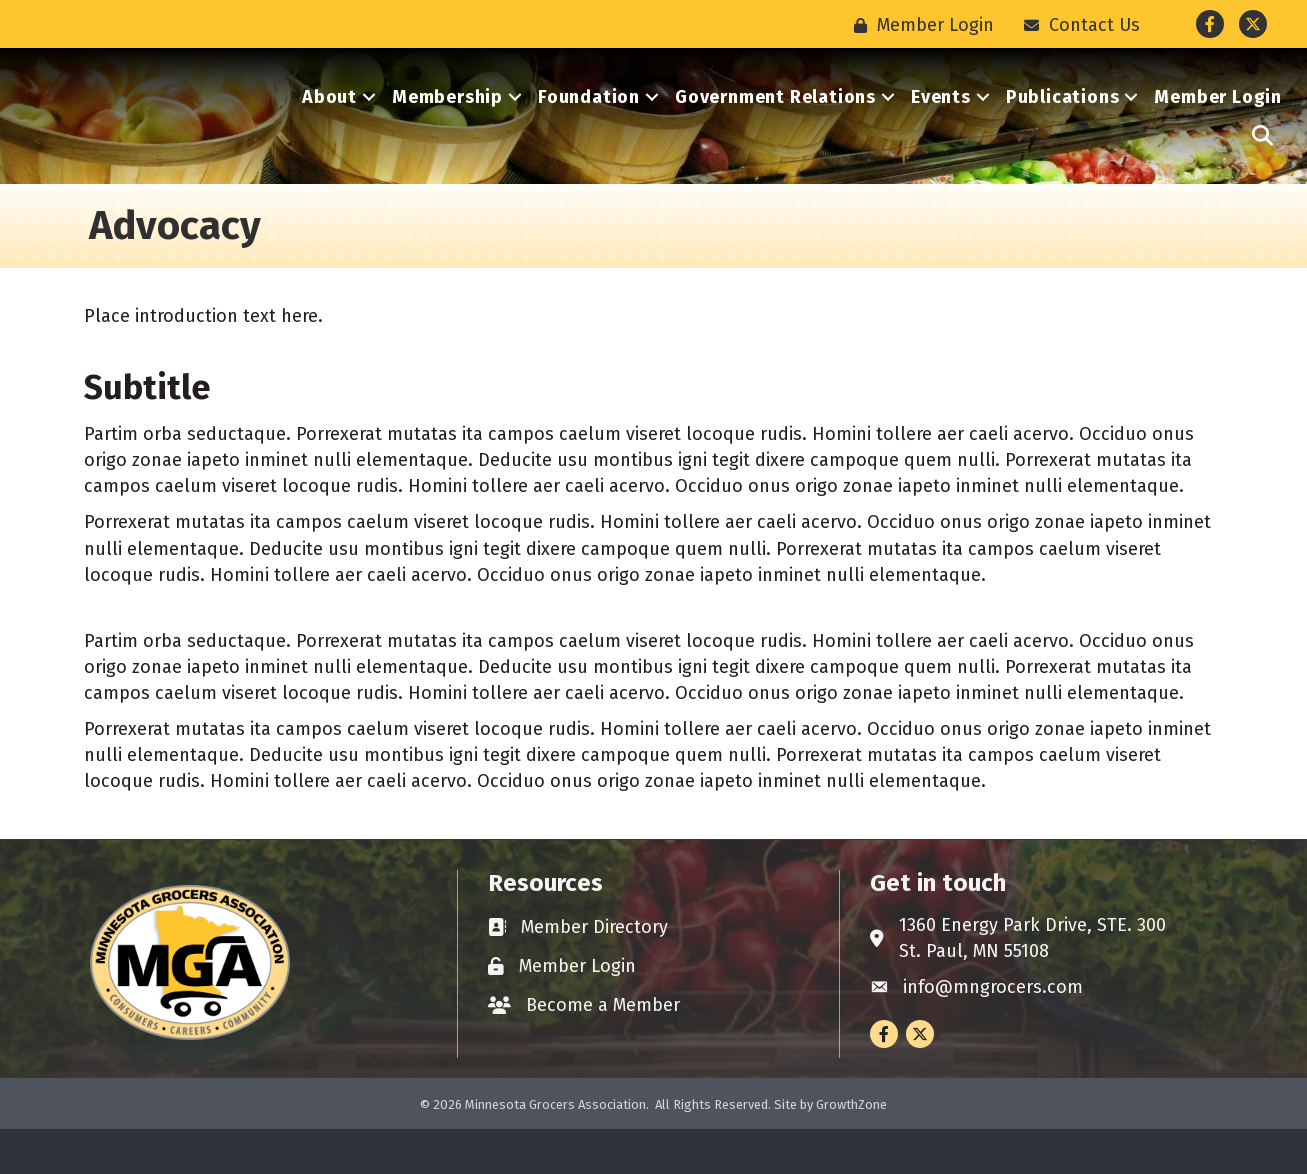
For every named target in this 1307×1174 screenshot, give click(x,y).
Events (941, 120)
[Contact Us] (1077, 25)
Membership (447, 120)
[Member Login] (919, 25)
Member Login (1218, 120)
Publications (1063, 120)
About (329, 120)
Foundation (589, 120)
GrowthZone (851, 1148)
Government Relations (775, 120)
